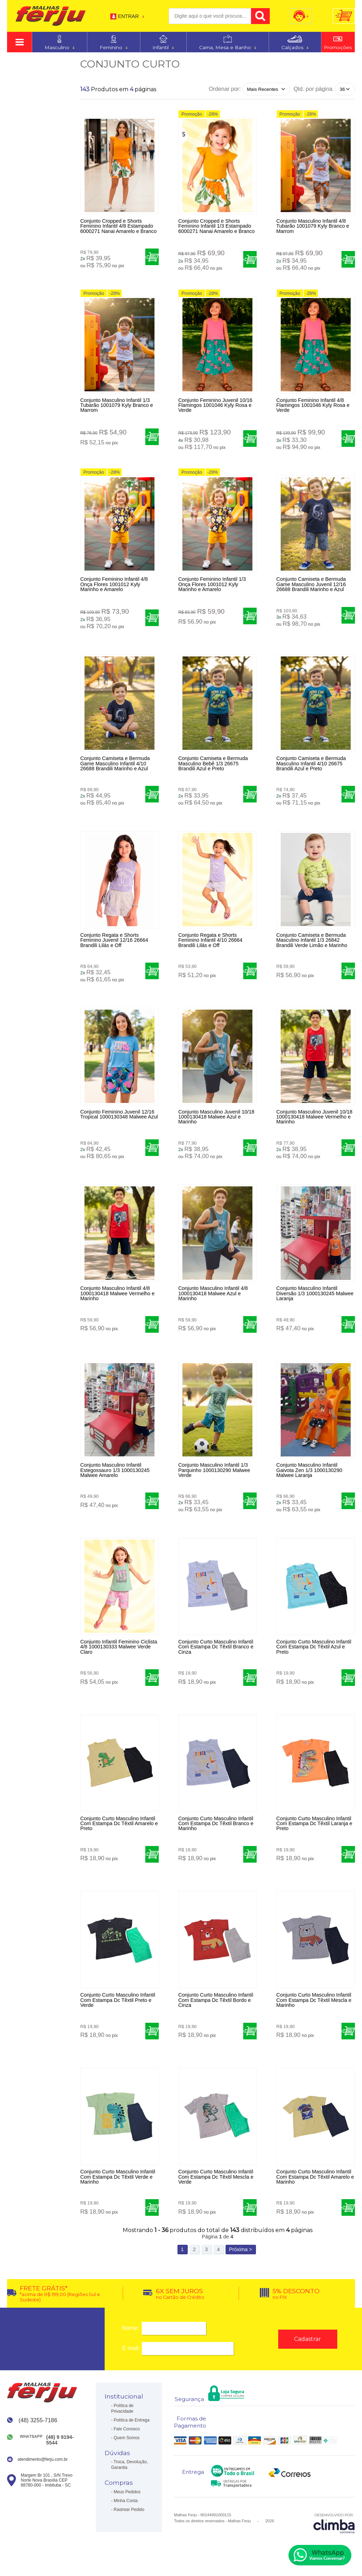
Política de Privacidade (122, 2410)
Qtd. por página (312, 89)
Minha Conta (126, 2502)
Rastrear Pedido (129, 2511)
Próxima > (240, 2251)
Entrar (128, 16)
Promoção (191, 114)
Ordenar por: (225, 89)
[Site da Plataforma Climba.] (334, 2524)
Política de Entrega (132, 2421)
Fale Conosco (127, 2430)
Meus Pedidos (127, 2493)
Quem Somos (127, 2439)
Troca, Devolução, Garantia (129, 2466)
